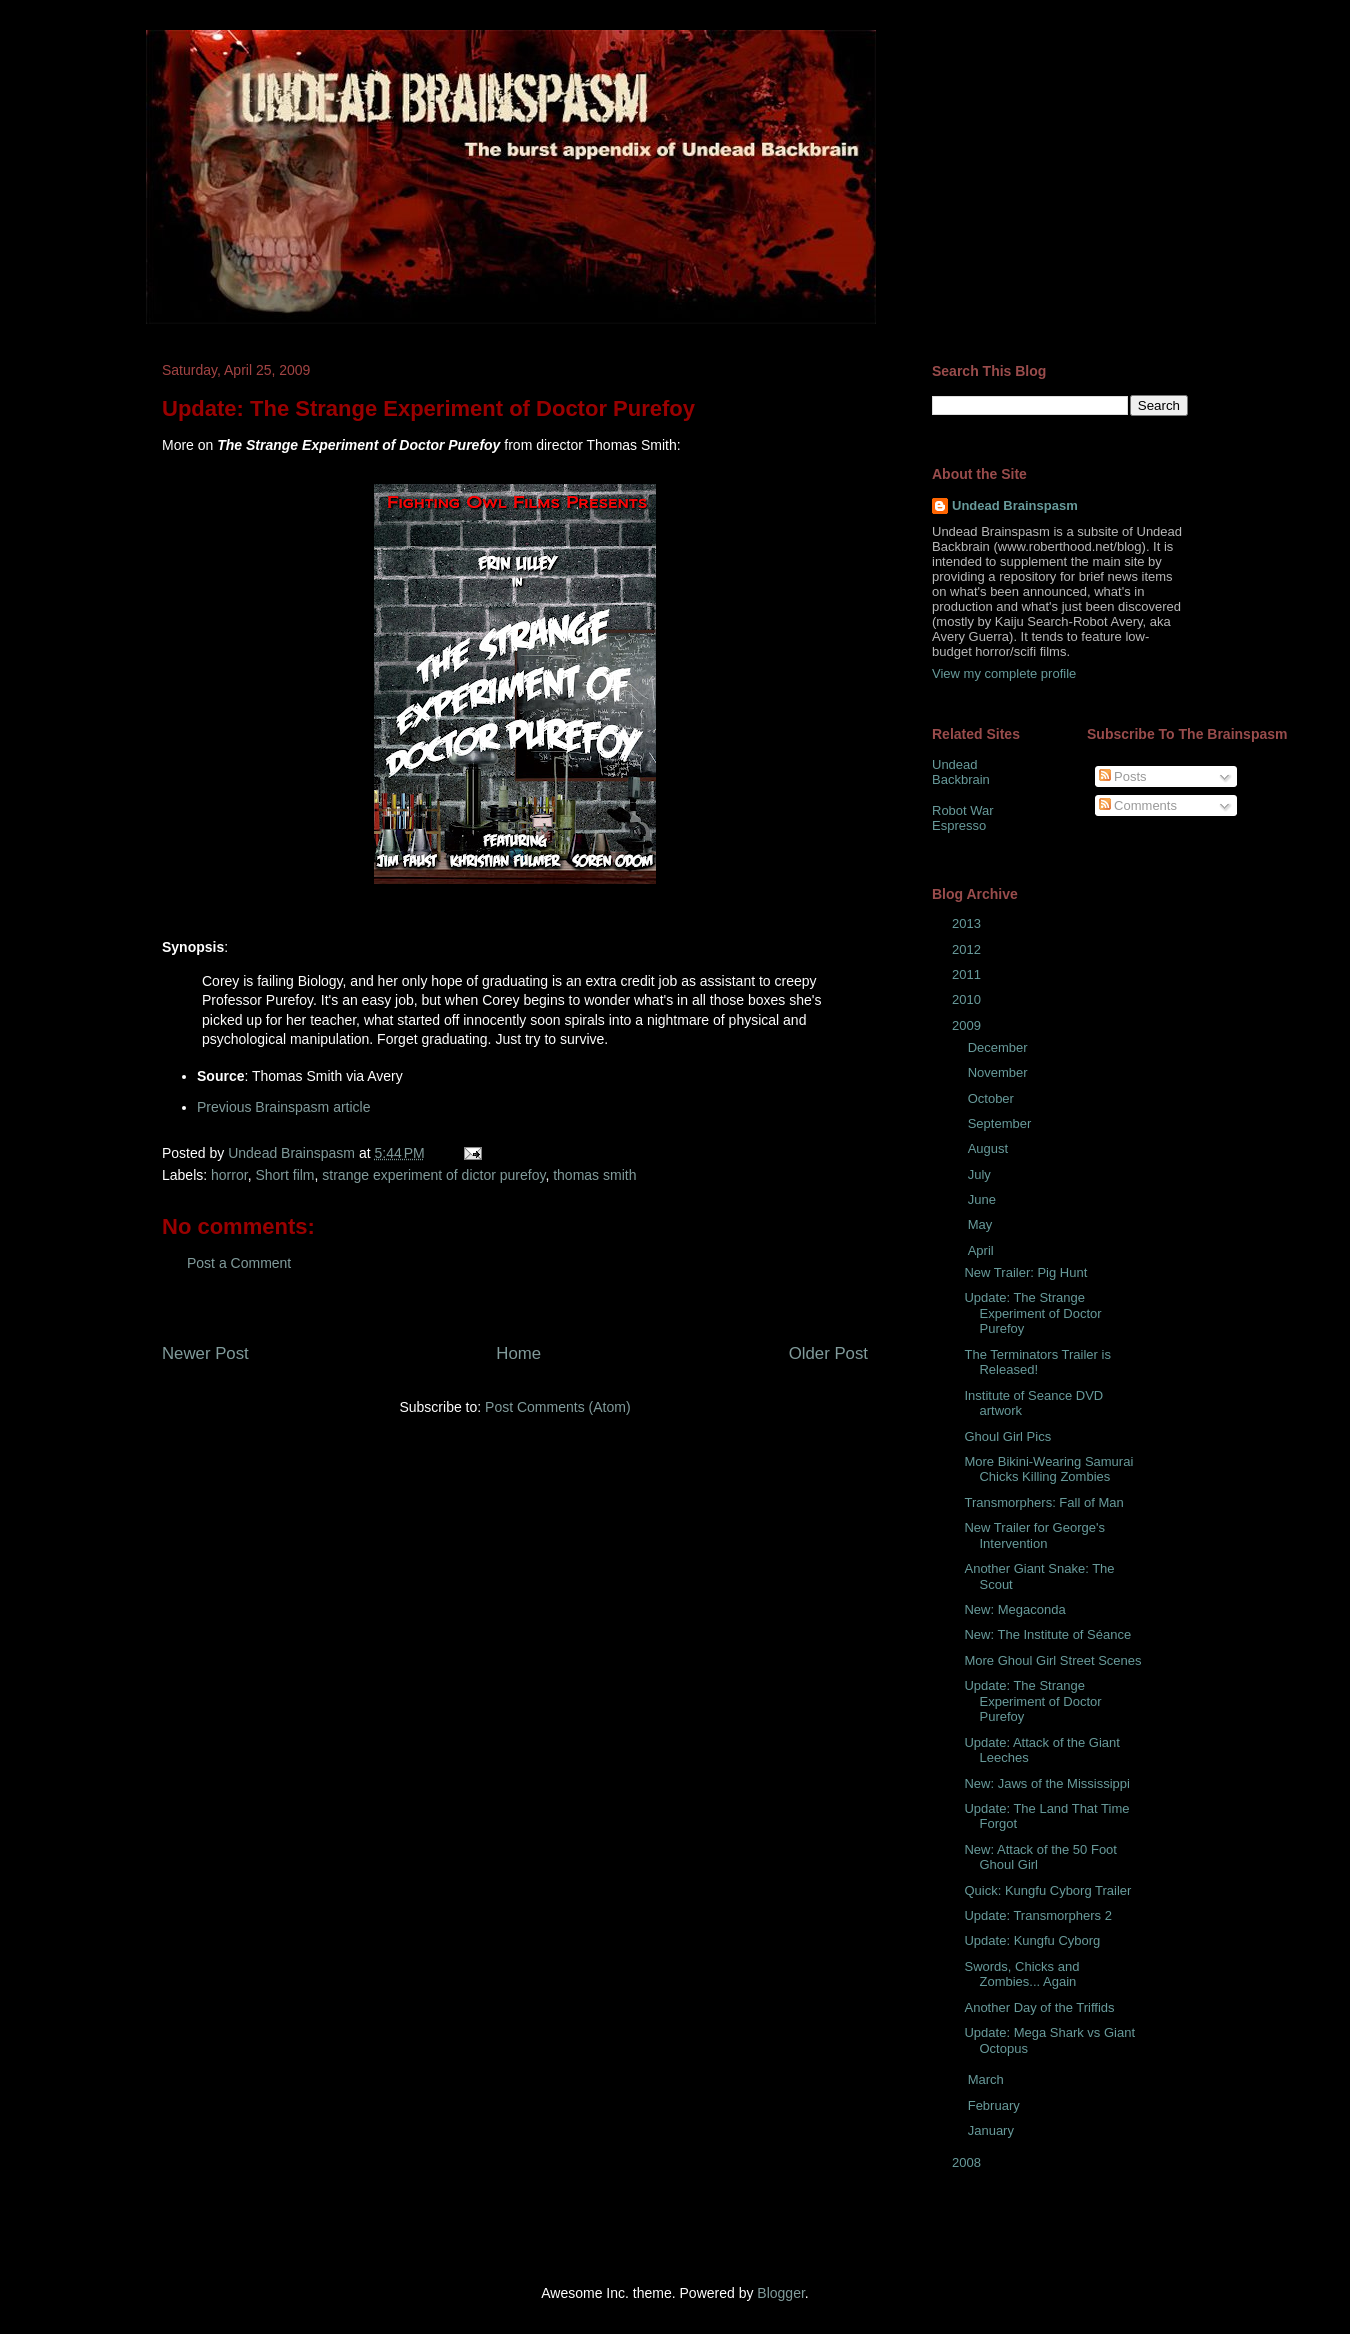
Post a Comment (239, 1263)
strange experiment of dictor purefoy (433, 1175)
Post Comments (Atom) (557, 1407)
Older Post (828, 1353)
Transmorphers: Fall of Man (1043, 1502)
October (993, 1098)
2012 (968, 949)
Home (518, 1353)
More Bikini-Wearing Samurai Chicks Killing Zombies (1048, 1469)
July (981, 1174)
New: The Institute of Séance (1047, 1634)
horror (229, 1175)
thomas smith (594, 1175)
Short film (284, 1175)
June (984, 1199)
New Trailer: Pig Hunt (1025, 1272)
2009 (968, 1025)
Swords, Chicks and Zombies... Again (1021, 1974)
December (1000, 1047)
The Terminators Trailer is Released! (1037, 1362)
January (993, 2130)
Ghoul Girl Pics (1007, 1436)
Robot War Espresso (963, 818)
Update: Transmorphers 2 (1037, 1915)
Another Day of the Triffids (1039, 2007)
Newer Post (205, 1353)
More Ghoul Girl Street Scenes (1052, 1660)
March (988, 2079)
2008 (968, 2162)
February (996, 2105)
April (983, 1250)
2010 (968, 999)
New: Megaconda (1014, 1609)
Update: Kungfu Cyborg (1032, 1940)
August (990, 1148)
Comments (1138, 805)
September (1001, 1123)
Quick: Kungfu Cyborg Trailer (1047, 1890)
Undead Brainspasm (1015, 505)
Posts (1123, 776)
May (982, 1224)
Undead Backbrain (961, 772)
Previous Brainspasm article (284, 1107)
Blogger (780, 2293)
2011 (968, 974)
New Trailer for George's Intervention (1034, 1535)
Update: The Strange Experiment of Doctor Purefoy (1032, 1313)
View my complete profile (1004, 673)
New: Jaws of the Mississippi (1046, 1783)
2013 (968, 923)
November (1000, 1072)
